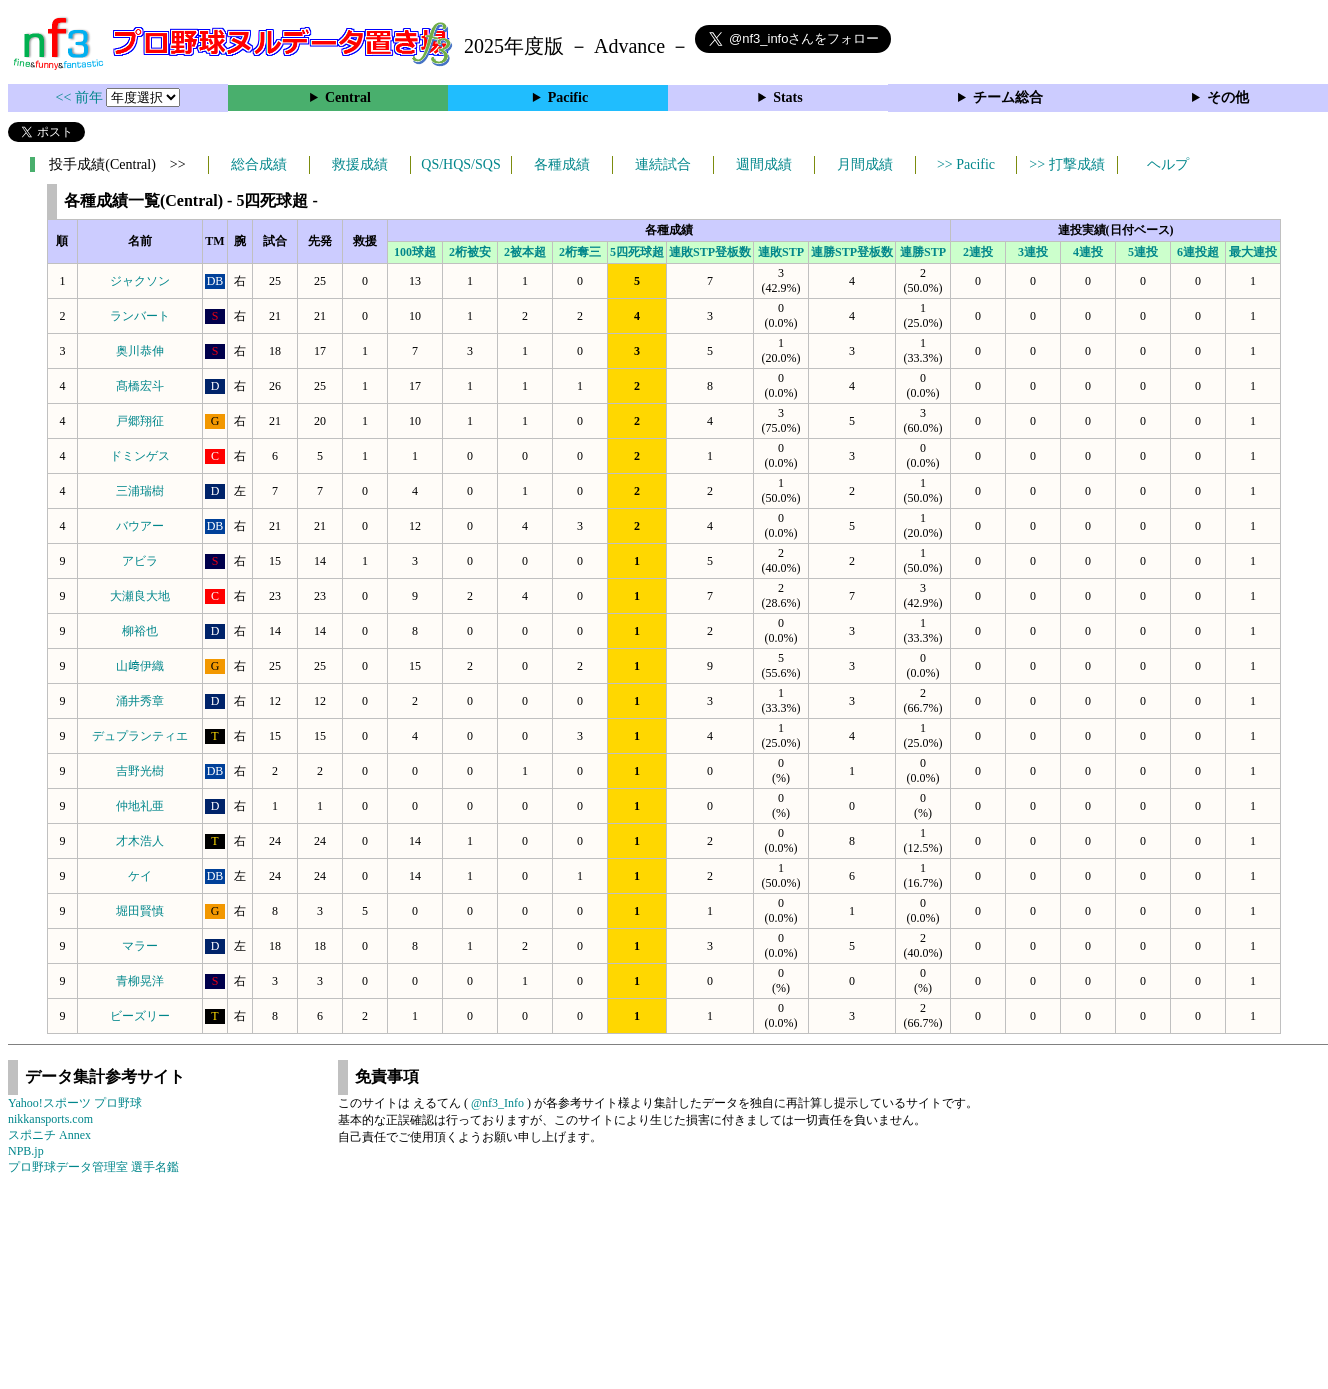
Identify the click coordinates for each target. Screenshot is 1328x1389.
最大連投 (1253, 252)
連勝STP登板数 (852, 252)
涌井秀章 (140, 701)
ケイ (140, 876)
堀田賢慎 (140, 911)
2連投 (978, 252)
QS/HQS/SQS (460, 164)
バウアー (140, 526)
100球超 (415, 252)
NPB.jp (26, 1151)
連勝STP (923, 252)
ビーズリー (140, 1016)
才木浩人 (140, 841)
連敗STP (781, 252)
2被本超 (525, 252)
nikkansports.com (50, 1119)
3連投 (1033, 252)
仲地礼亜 (140, 806)
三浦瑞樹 (140, 491)
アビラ (140, 561)
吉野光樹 (140, 771)
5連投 (1143, 252)
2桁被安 (470, 252)
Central (348, 97)
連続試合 (663, 164)
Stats (788, 97)
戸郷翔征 (140, 421)
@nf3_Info (497, 1103)
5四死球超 (637, 252)
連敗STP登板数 (710, 252)
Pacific (568, 97)
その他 (1228, 97)
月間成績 (865, 164)
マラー (140, 946)
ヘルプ (1168, 164)
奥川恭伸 (140, 351)
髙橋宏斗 (140, 386)
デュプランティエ (140, 736)
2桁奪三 (580, 252)
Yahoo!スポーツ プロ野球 (75, 1103)
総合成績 (259, 164)
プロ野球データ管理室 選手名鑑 (93, 1167)
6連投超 (1198, 252)
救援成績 (360, 164)
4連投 (1088, 252)
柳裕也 (140, 631)
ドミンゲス (140, 456)
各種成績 (562, 164)
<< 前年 (81, 97)
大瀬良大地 (140, 596)
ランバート (140, 316)
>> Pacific (966, 164)
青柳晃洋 (140, 981)
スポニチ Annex (49, 1135)
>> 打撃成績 (1066, 164)
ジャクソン (140, 281)
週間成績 (764, 164)
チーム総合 (1008, 97)
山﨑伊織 (140, 666)
